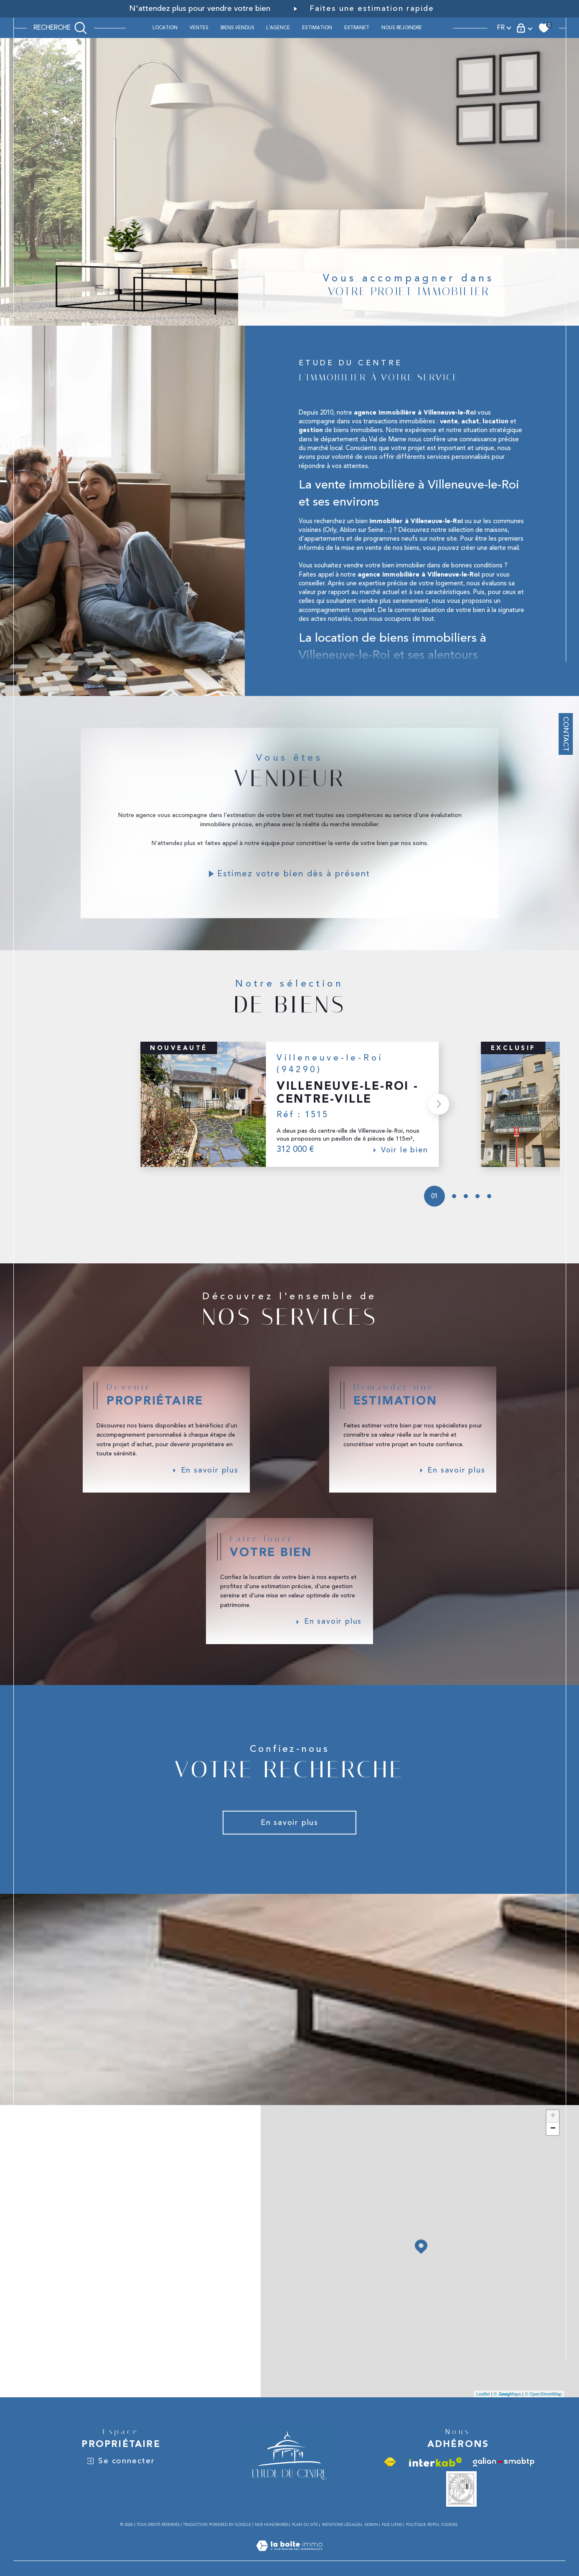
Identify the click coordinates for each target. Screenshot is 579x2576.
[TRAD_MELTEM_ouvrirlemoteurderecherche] (60, 28)
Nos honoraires (271, 2544)
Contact (565, 744)
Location (165, 27)
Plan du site (305, 2544)
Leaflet (483, 2413)
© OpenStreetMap (543, 2413)
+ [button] (553, 2136)
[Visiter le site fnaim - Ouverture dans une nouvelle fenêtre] (390, 2482)
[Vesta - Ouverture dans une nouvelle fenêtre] (461, 2508)
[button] (437, 1115)
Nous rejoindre (401, 27)
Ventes (199, 27)
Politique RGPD (421, 2544)
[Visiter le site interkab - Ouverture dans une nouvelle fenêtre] (435, 2481)
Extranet (356, 27)
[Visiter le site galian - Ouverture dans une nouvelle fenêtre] (503, 2481)
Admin (371, 2544)
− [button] (553, 2149)
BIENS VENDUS (237, 27)
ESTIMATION (317, 27)
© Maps (507, 2413)
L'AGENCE (278, 27)
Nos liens (392, 2544)
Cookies (449, 2544)
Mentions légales (341, 2544)
